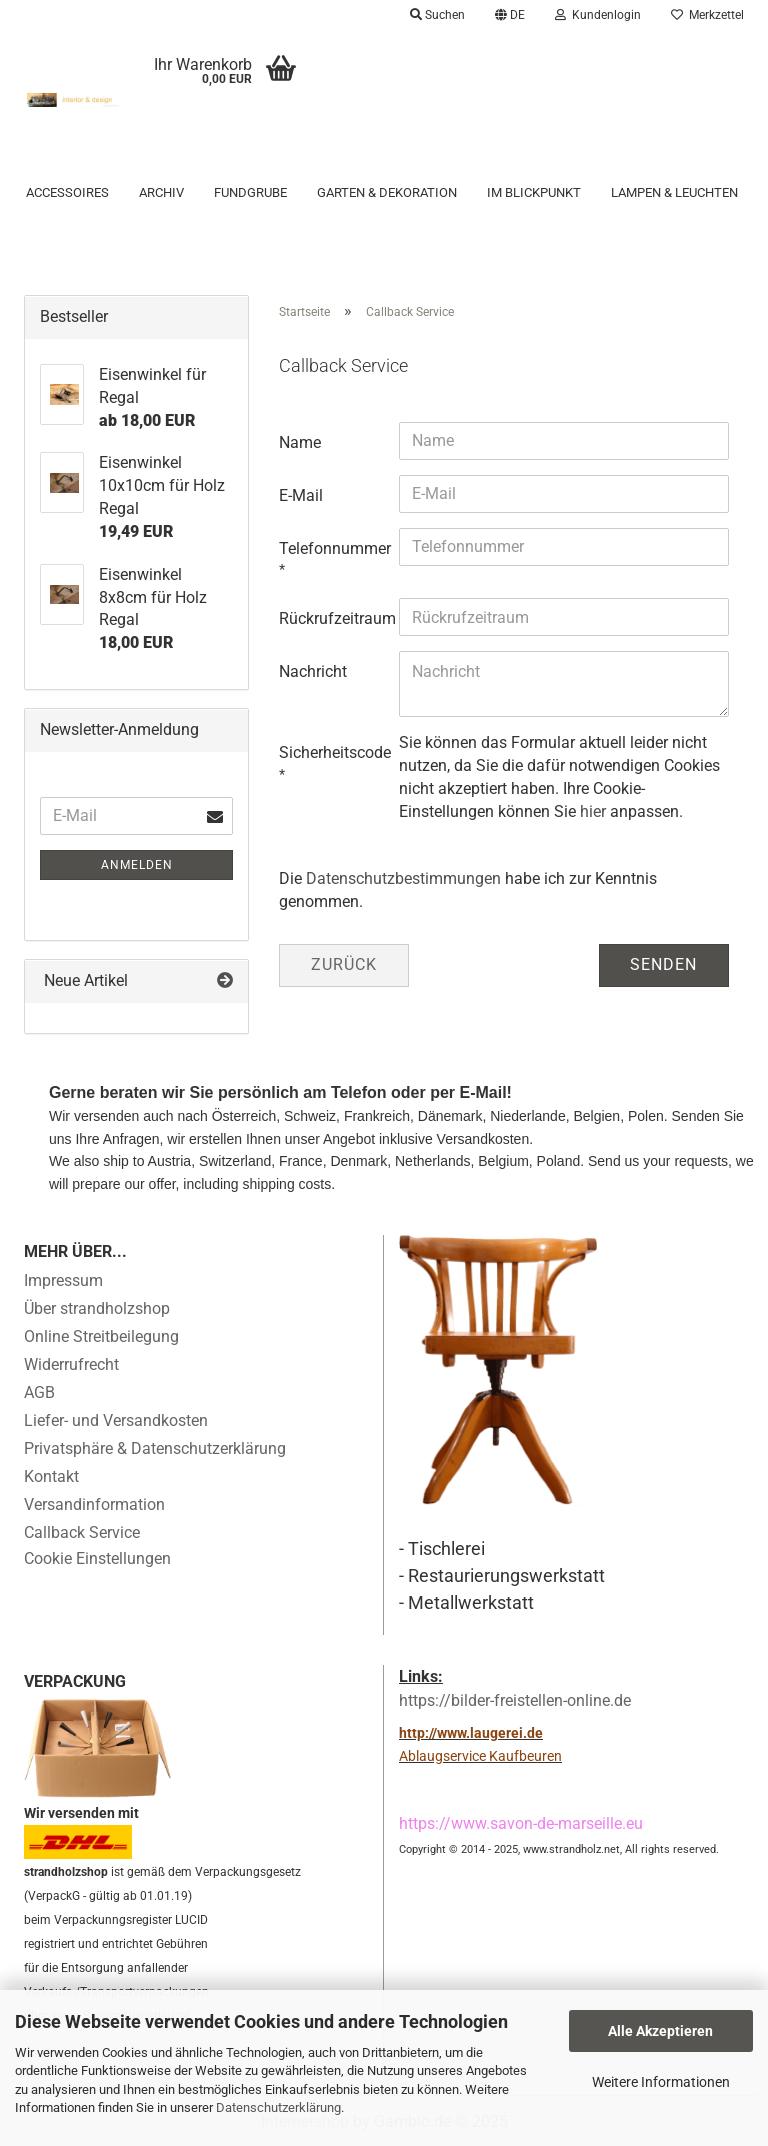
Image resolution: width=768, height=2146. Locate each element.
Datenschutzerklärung (278, 2107)
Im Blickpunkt (534, 192)
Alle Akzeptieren (660, 2031)
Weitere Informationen (661, 2082)
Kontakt (51, 1476)
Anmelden (137, 865)
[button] (510, 15)
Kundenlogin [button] (598, 15)
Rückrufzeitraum (331, 618)
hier (593, 811)
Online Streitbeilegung (101, 1336)
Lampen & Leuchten (674, 192)
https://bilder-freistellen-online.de (515, 1700)
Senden (663, 964)
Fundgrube (250, 192)
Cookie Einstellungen (97, 1558)
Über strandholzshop (97, 1308)
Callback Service (82, 1532)
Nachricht (313, 671)
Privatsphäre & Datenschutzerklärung (155, 1448)
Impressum (63, 1280)
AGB (39, 1392)
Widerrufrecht (71, 1364)
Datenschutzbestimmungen (403, 878)
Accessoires (67, 192)
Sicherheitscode (331, 752)
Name (300, 442)
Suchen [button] (437, 15)
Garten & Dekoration (387, 192)
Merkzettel (707, 15)
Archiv (161, 192)
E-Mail (301, 495)
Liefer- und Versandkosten (116, 1420)
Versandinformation (94, 1504)
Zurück (344, 964)
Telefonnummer (331, 548)
